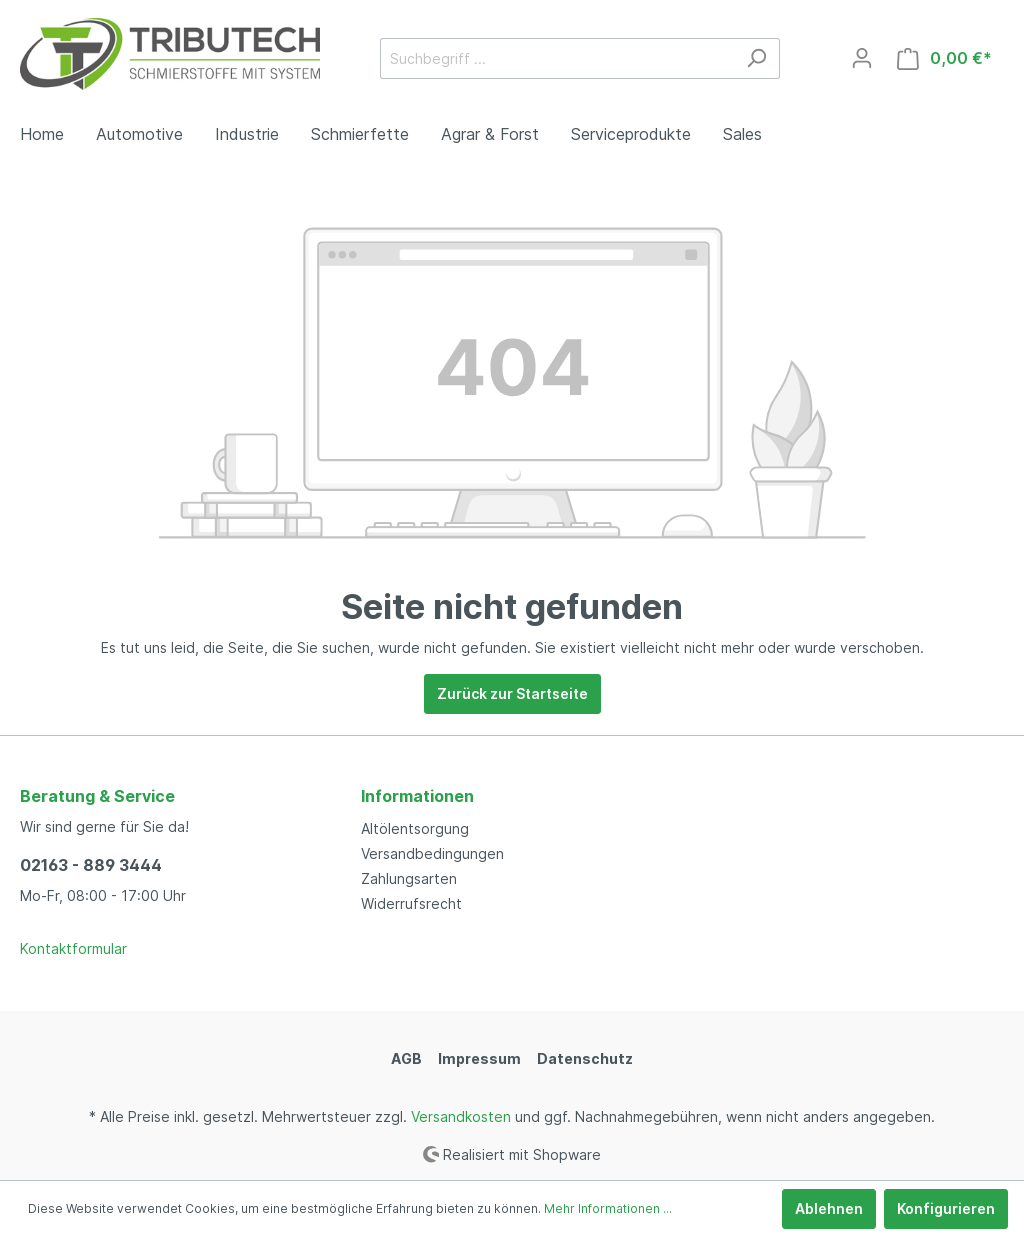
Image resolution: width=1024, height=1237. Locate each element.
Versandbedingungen (432, 853)
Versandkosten (461, 1116)
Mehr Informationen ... (608, 1208)
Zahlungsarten (409, 878)
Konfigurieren (946, 1208)
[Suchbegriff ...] (557, 58)
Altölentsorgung (415, 828)
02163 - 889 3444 (91, 865)
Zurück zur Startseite (512, 693)
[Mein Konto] (862, 58)
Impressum (479, 1058)
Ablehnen (829, 1208)
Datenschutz (585, 1058)
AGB (406, 1058)
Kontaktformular (73, 948)
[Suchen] (756, 58)
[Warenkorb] (944, 58)
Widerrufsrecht (411, 903)
